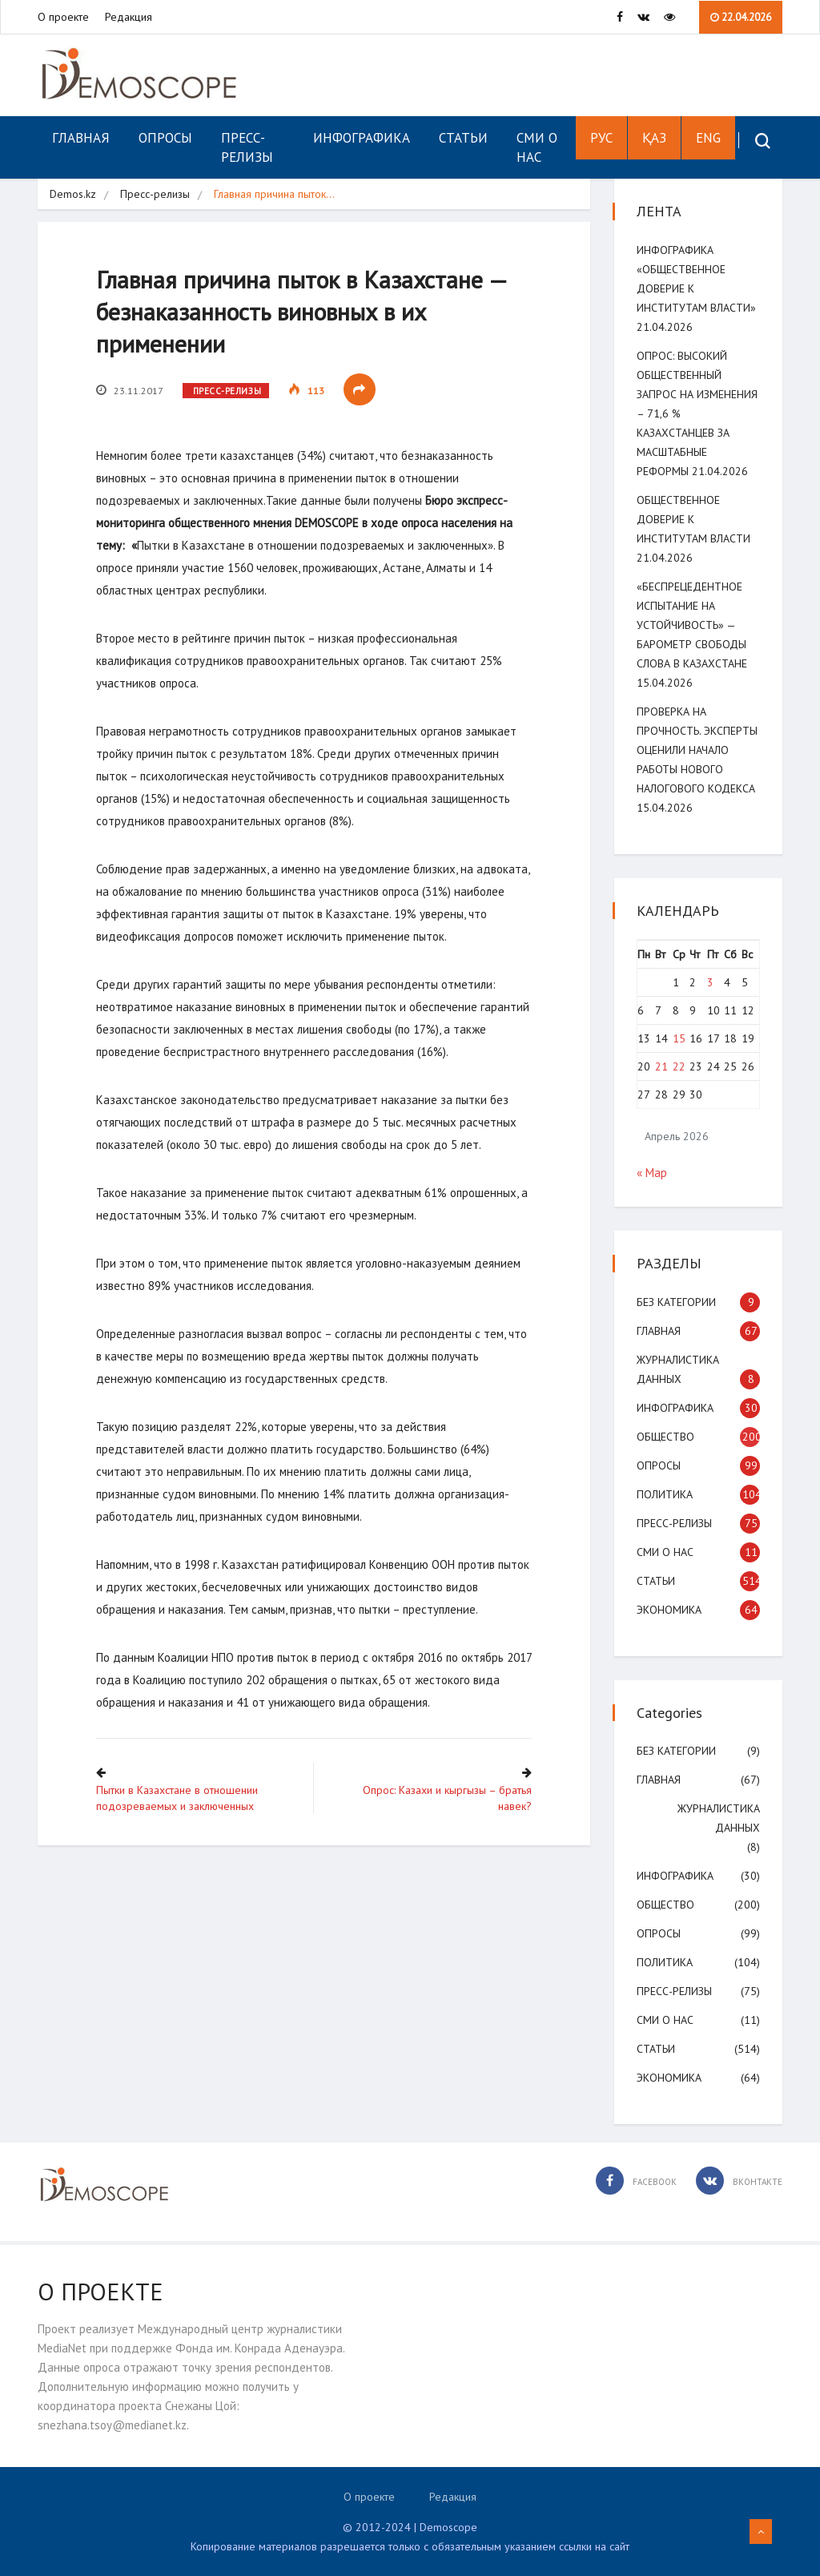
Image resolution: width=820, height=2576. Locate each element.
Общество (667, 1436)
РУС (600, 138)
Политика (666, 1494)
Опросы (165, 138)
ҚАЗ (653, 138)
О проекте (63, 17)
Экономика (670, 1609)
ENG (707, 138)
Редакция (128, 17)
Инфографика (361, 138)
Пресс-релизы (247, 147)
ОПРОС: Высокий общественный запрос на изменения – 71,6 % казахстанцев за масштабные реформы (692, 413)
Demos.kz (73, 194)
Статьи (463, 138)
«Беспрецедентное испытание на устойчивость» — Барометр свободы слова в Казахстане (693, 625)
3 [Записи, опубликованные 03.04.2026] (710, 982)
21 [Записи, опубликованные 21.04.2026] (662, 1066)
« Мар (653, 1172)
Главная (81, 138)
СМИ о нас (537, 147)
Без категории (678, 1302)
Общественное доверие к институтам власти (695, 519)
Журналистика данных (717, 1818)
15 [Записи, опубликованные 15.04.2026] (679, 1038)
